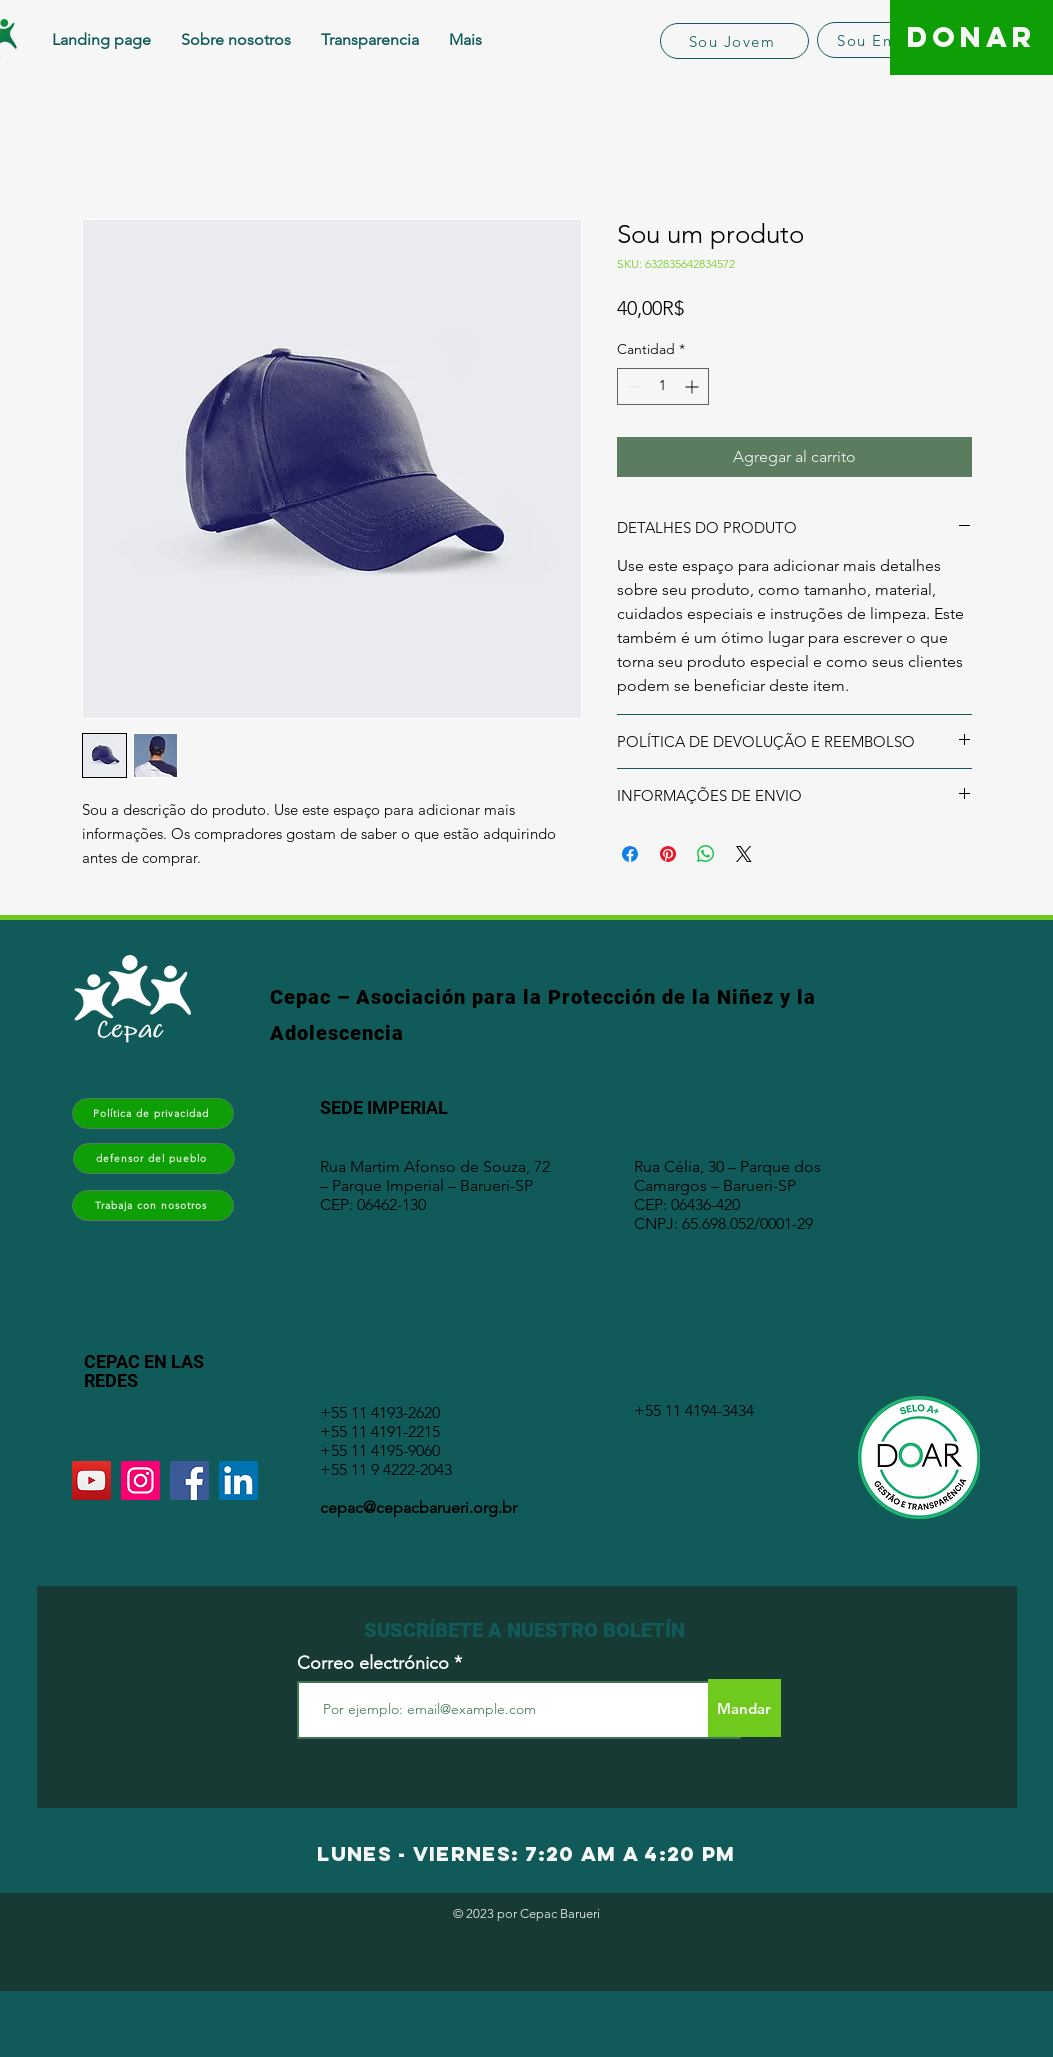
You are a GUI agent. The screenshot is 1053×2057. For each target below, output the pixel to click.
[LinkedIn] (238, 1480)
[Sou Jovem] (734, 41)
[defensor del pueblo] (154, 1158)
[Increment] (693, 386)
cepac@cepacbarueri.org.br (418, 1507)
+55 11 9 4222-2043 (386, 1469)
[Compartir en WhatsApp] (706, 854)
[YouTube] (91, 1480)
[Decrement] (632, 386)
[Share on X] (744, 854)
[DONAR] (971, 37)
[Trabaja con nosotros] (153, 1205)
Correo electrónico (373, 1663)
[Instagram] (140, 1480)
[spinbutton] (663, 386)
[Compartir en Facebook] (630, 854)
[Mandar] (744, 1708)
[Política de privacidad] (153, 1113)
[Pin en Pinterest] (668, 854)
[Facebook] (189, 1480)
